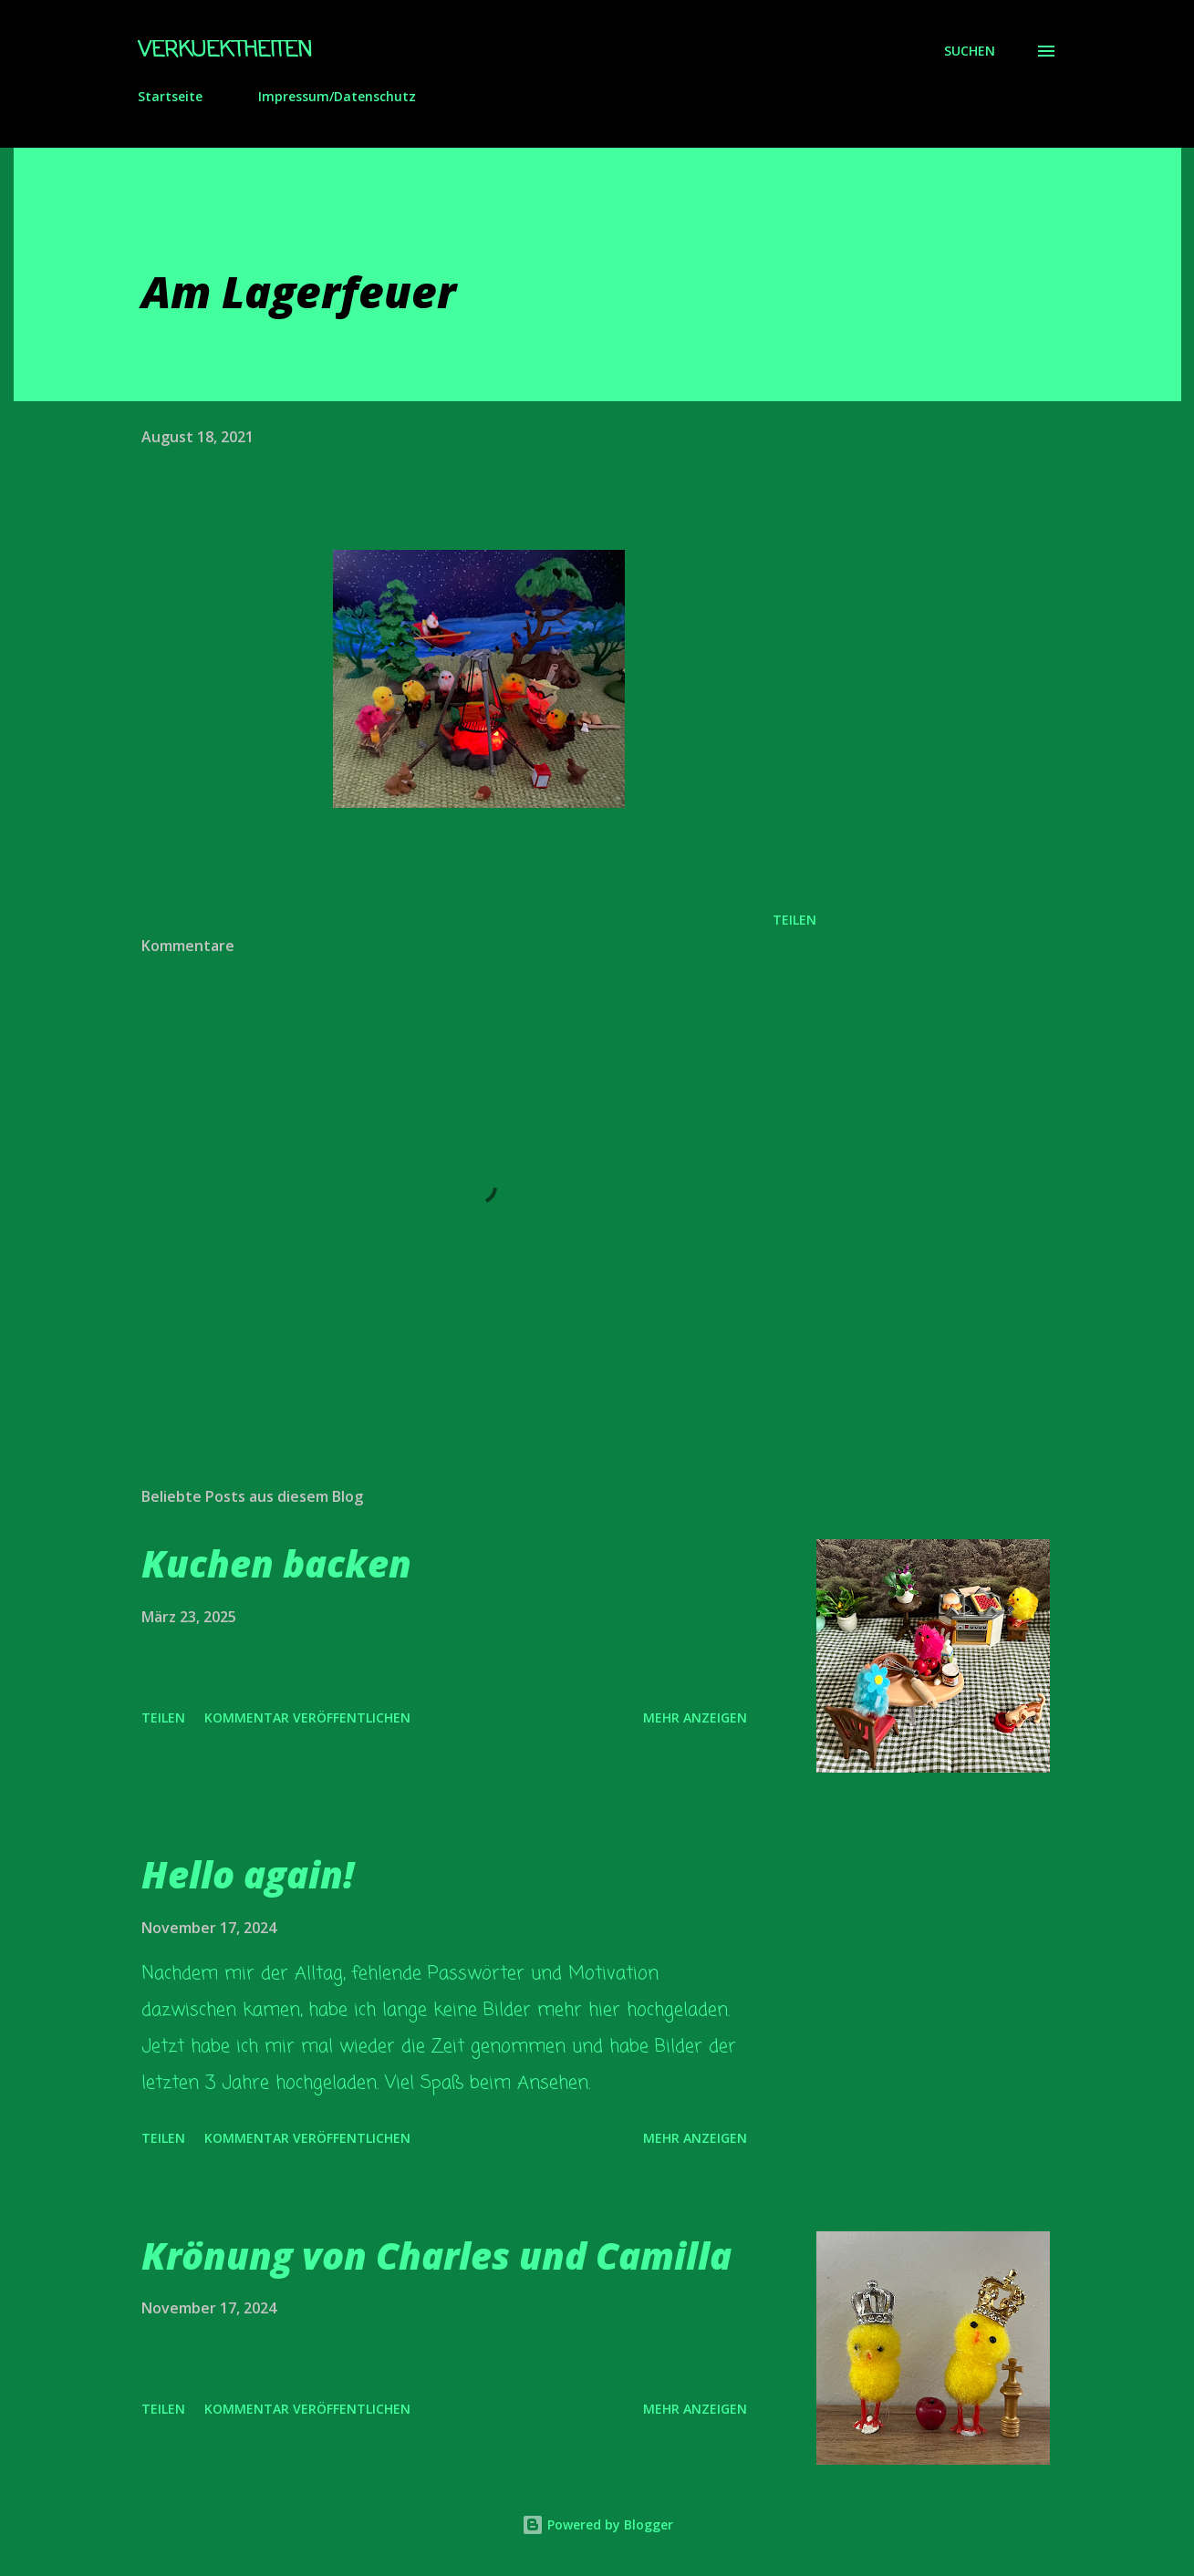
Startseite (170, 96)
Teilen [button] (794, 919)
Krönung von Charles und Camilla (436, 2255)
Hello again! (247, 1874)
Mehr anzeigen (695, 1717)
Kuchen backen (276, 1563)
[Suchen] (969, 51)
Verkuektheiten (225, 50)
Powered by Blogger (597, 2524)
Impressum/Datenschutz (337, 96)
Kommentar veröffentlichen (307, 1717)
